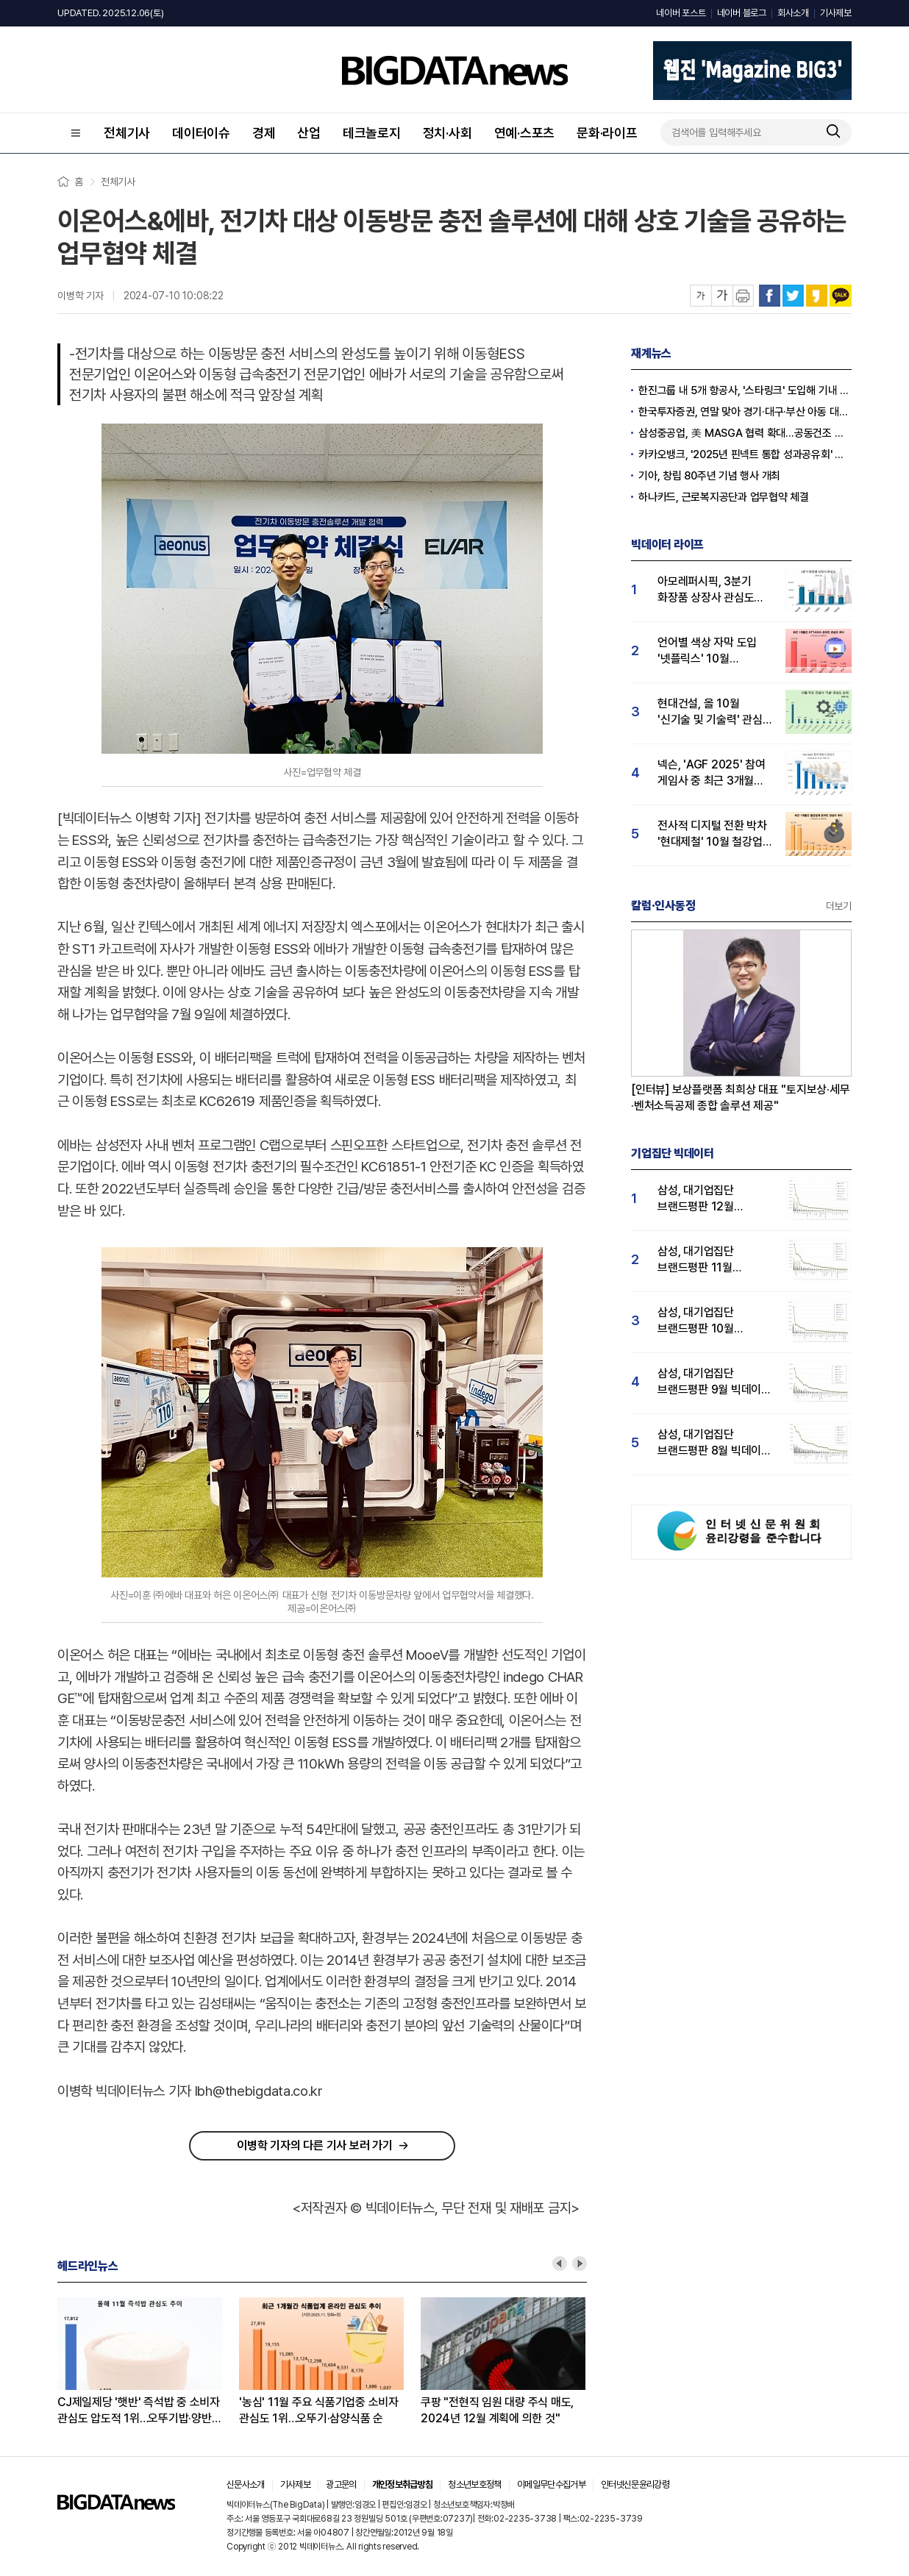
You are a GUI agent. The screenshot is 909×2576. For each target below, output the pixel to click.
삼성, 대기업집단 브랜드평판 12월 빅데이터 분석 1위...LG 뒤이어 (710, 1199)
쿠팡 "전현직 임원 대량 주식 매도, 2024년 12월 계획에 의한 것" (497, 2410)
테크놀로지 (372, 132)
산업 (309, 132)
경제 (264, 132)
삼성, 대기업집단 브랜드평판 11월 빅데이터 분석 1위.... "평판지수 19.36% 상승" (704, 1260)
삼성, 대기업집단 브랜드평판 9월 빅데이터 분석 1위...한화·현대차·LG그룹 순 (714, 1382)
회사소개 (793, 12)
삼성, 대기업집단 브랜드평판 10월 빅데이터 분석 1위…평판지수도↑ (702, 1321)
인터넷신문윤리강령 (635, 2484)
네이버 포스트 (680, 12)
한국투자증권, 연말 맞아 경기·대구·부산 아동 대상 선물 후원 (745, 411)
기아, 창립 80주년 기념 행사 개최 (709, 475)
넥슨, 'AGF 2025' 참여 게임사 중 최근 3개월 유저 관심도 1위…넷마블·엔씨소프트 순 (714, 773)
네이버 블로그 (741, 12)
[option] (148, 2362)
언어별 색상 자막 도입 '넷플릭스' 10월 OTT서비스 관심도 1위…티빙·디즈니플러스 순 (715, 651)
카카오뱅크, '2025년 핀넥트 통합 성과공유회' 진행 (745, 454)
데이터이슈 (201, 132)
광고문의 (341, 2484)
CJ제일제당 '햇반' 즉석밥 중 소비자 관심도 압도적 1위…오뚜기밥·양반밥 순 (139, 2411)
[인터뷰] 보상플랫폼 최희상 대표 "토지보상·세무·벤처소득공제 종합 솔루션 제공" (740, 1097)
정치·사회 (447, 132)
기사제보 (836, 12)
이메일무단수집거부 (551, 2484)
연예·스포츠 (524, 132)
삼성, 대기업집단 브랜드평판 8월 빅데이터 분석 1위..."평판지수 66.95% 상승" (714, 1443)
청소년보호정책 (474, 2484)
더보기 (839, 906)
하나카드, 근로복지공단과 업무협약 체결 (723, 497)
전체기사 (127, 132)
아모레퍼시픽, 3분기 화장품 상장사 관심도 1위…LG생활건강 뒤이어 (714, 590)
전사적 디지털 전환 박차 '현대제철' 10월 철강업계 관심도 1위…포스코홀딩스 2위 (714, 834)
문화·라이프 (607, 132)
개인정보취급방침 (402, 2484)
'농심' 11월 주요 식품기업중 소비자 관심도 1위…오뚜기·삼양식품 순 (319, 2410)
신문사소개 (246, 2484)
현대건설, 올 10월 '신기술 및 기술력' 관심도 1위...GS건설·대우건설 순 (714, 712)
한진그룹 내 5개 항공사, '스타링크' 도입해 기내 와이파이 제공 (745, 390)
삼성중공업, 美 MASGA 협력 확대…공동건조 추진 (745, 433)
